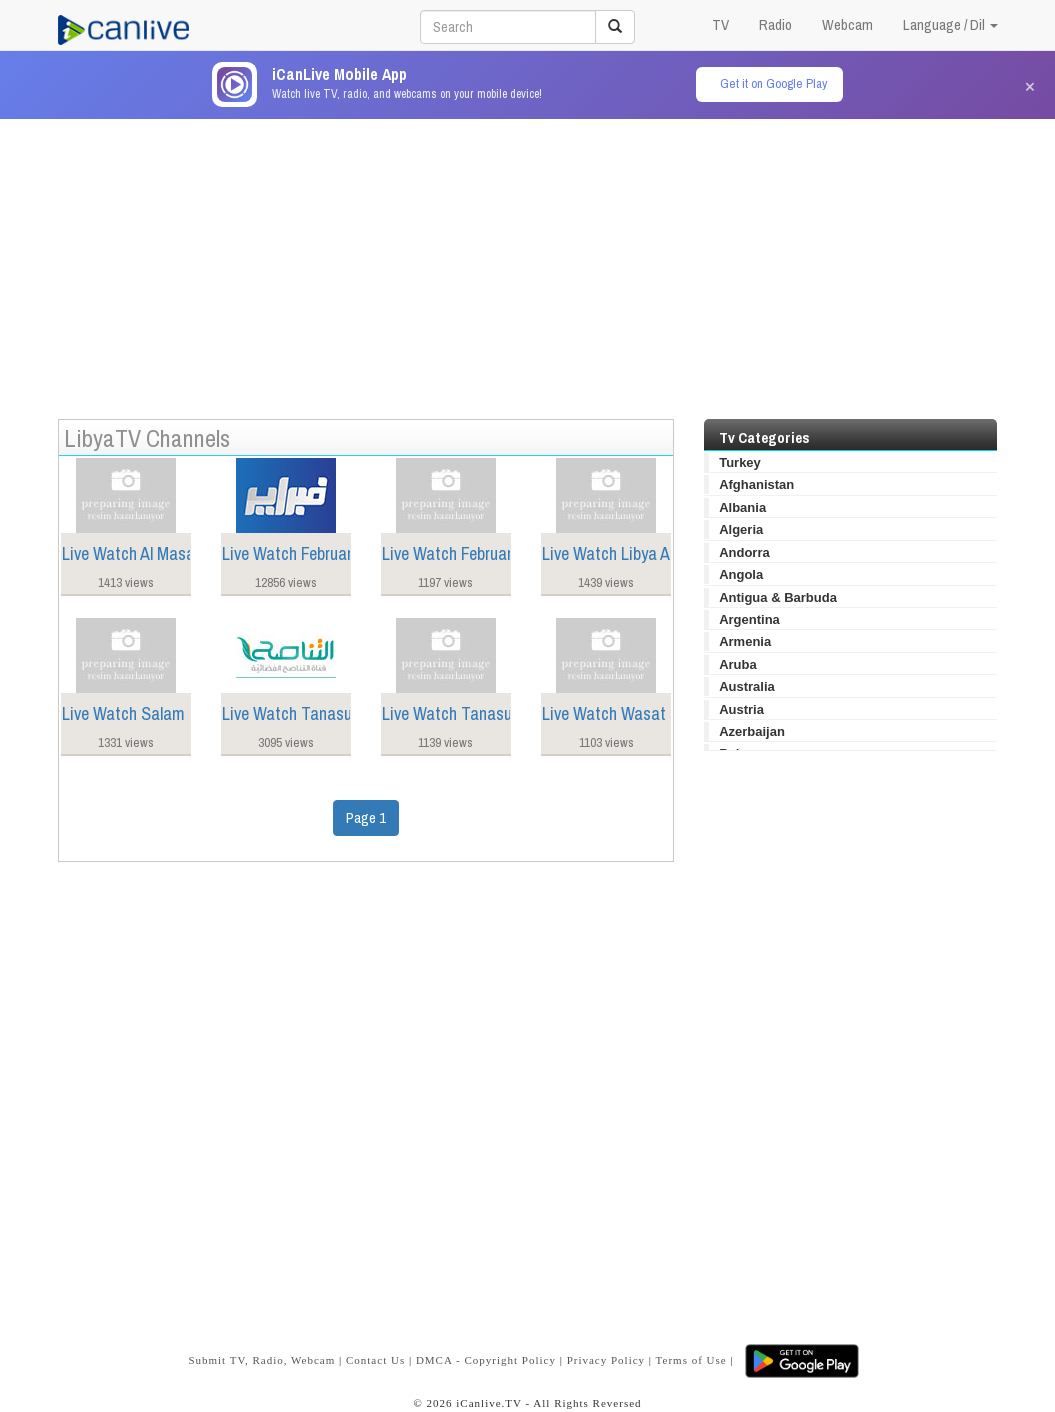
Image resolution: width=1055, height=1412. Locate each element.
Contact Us (375, 1360)
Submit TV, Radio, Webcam (261, 1360)
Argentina (749, 619)
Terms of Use (691, 1360)
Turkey (740, 462)
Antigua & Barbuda (778, 597)
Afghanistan (756, 484)
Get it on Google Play (773, 83)
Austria (741, 709)
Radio (775, 24)
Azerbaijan (752, 731)
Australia (747, 686)
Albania (742, 507)
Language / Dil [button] (950, 24)
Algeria (741, 529)
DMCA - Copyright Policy (486, 1360)
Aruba (738, 664)
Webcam (847, 24)
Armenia (745, 641)
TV (720, 24)
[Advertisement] (528, 259)
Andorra (744, 552)
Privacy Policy (606, 1360)
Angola (741, 574)
